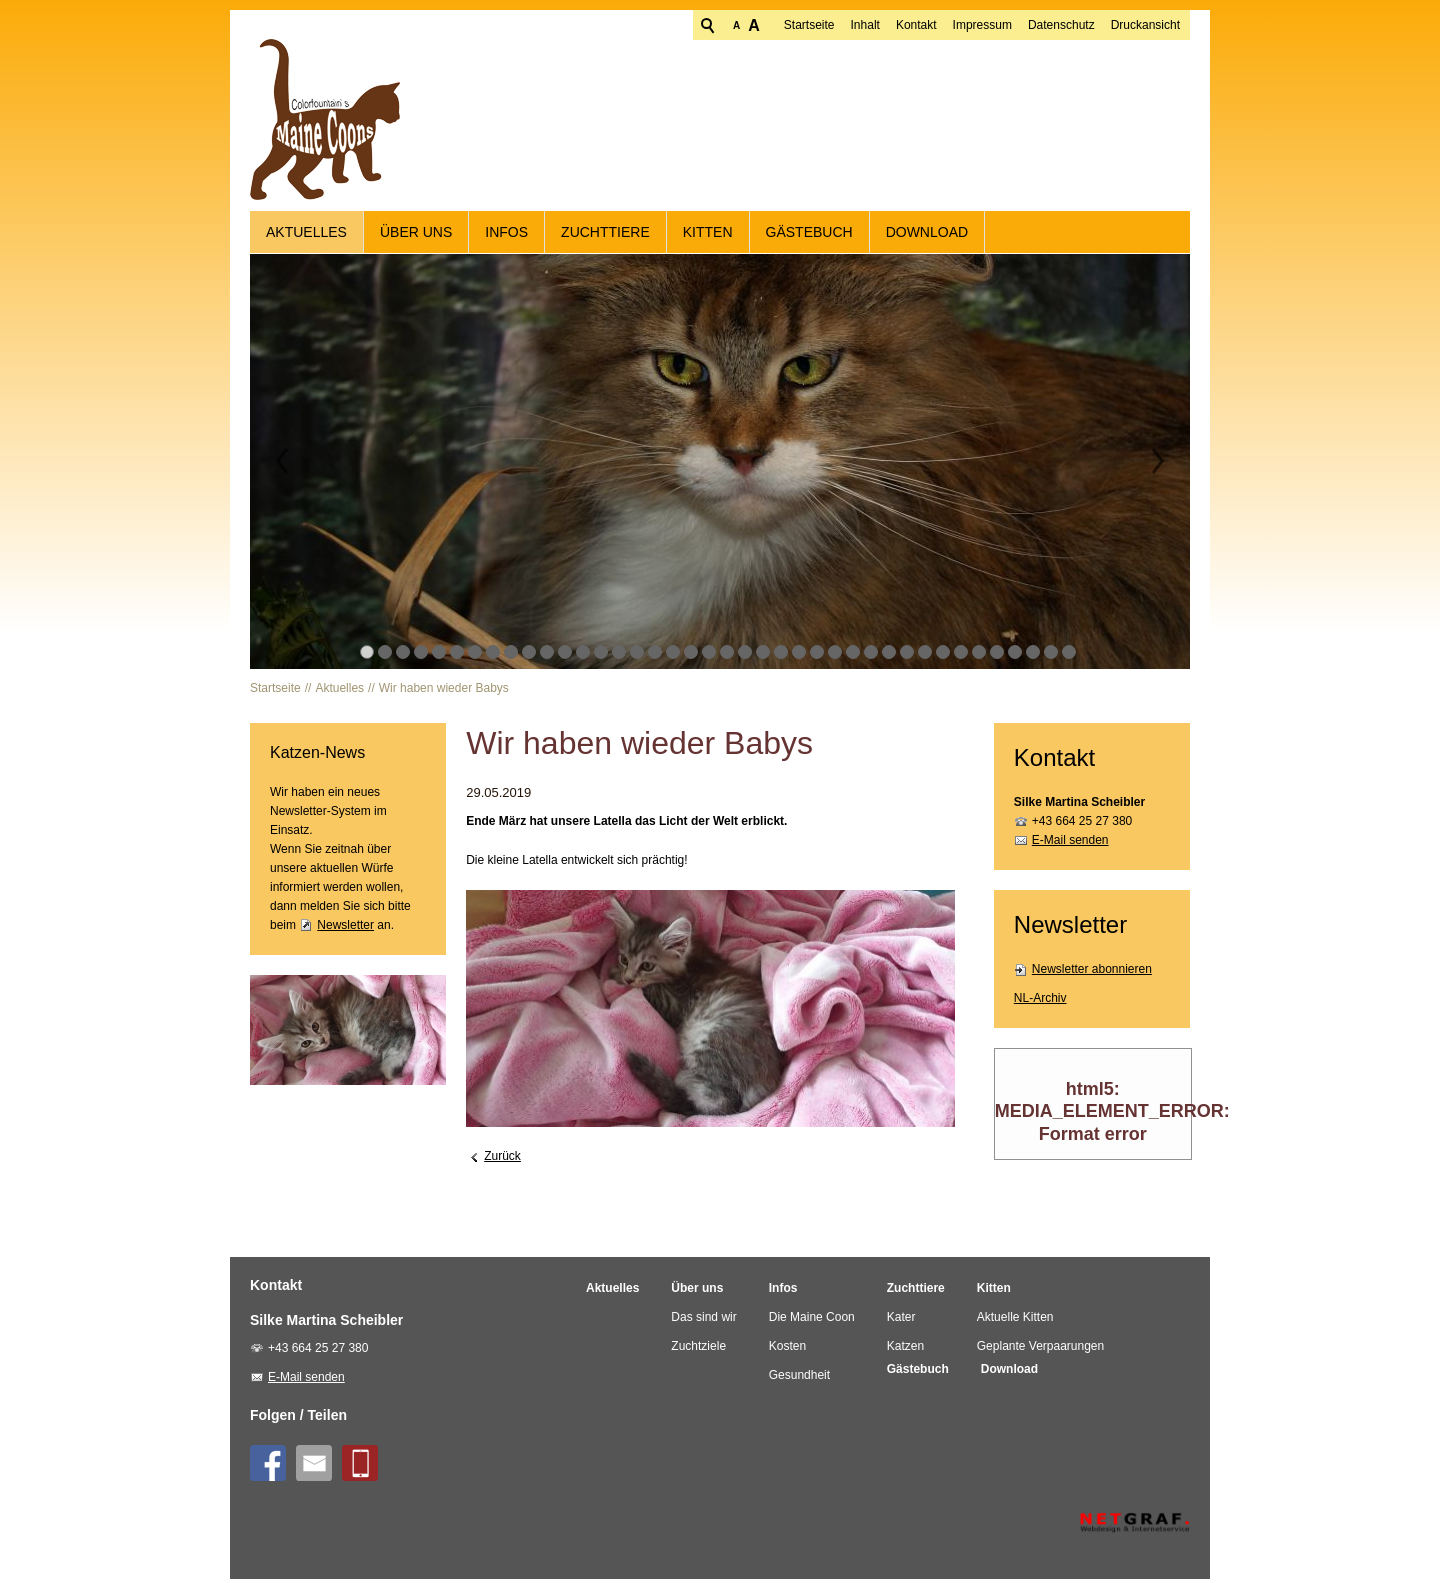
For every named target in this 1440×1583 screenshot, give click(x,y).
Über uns (416, 236)
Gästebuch (809, 236)
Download (927, 236)
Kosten (787, 1350)
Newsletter (345, 929)
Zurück (502, 1161)
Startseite (732, 25)
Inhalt (788, 25)
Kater (901, 1321)
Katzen (905, 1350)
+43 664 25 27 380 (1082, 825)
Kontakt (839, 25)
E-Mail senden (1070, 844)
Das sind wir (703, 1321)
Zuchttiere (605, 236)
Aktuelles (306, 236)
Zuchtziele (698, 1350)
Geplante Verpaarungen (1040, 1350)
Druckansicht (1068, 25)
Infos (506, 236)
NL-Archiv (1040, 1002)
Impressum (905, 25)
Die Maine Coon (812, 1321)
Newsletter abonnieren (1092, 973)
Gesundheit (799, 1379)
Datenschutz (984, 25)
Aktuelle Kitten (1015, 1321)
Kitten (708, 236)
